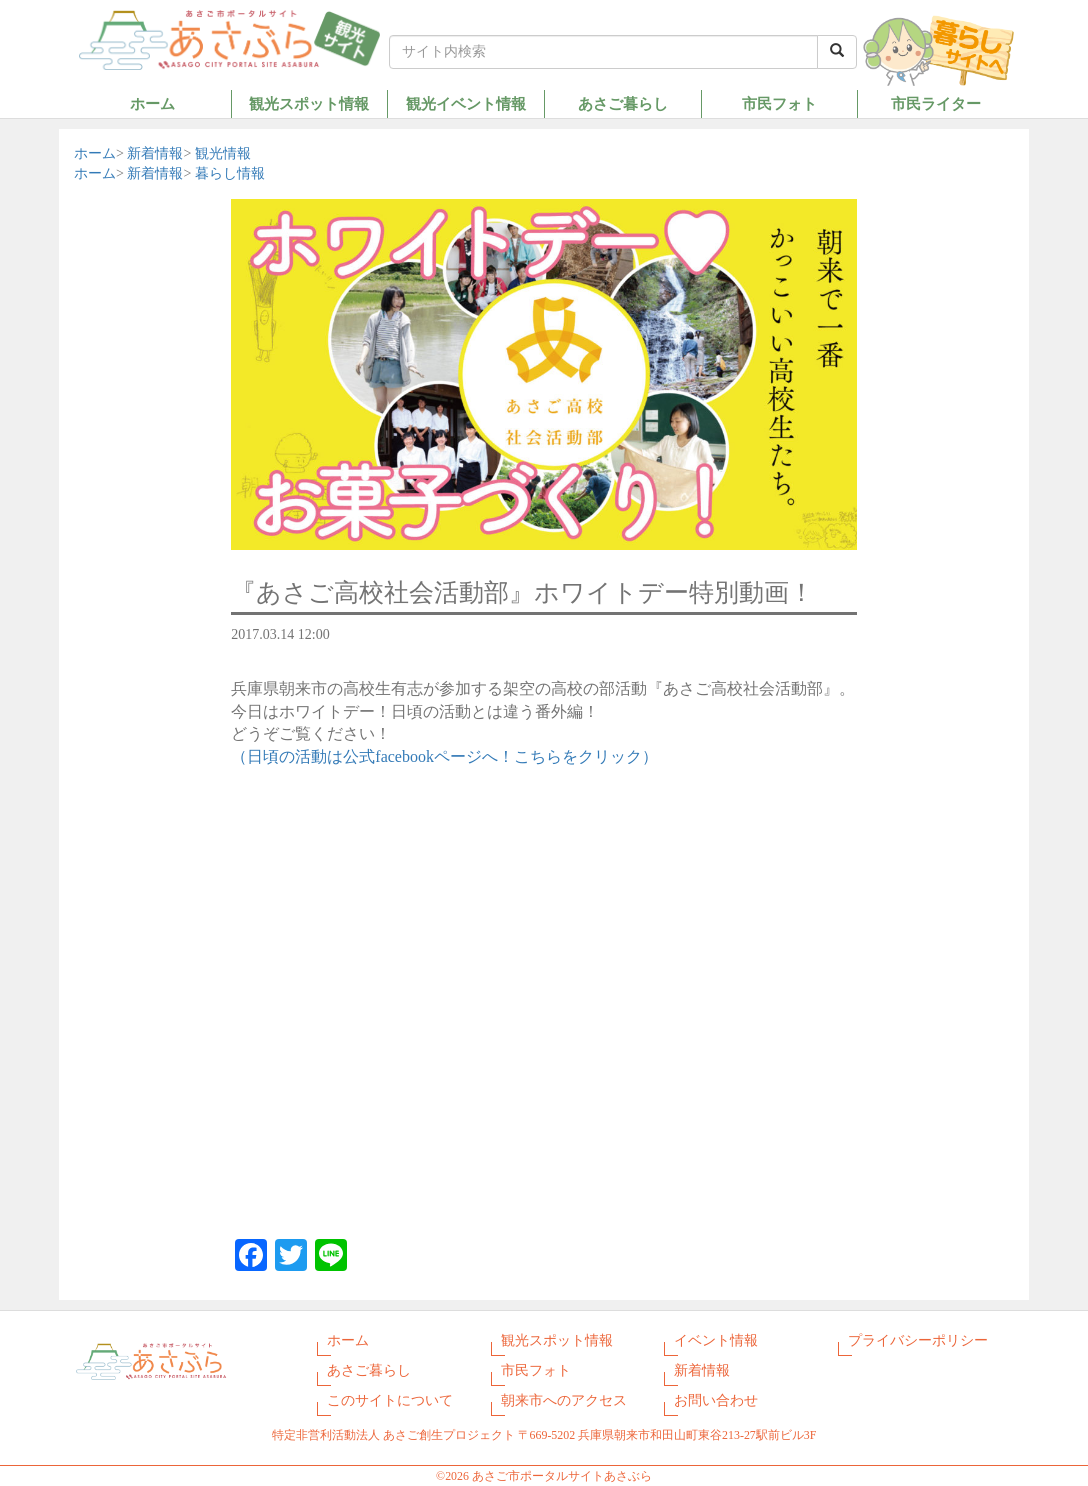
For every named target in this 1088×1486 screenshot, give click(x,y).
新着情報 (155, 153)
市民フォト (779, 103)
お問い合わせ (716, 1400)
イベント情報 (716, 1340)
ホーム (152, 103)
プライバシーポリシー (918, 1340)
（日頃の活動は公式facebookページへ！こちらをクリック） (444, 756)
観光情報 (223, 153)
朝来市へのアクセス (564, 1400)
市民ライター (936, 103)
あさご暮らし (623, 103)
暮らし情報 (230, 173)
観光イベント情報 (466, 103)
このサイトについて (390, 1400)
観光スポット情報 (309, 103)
